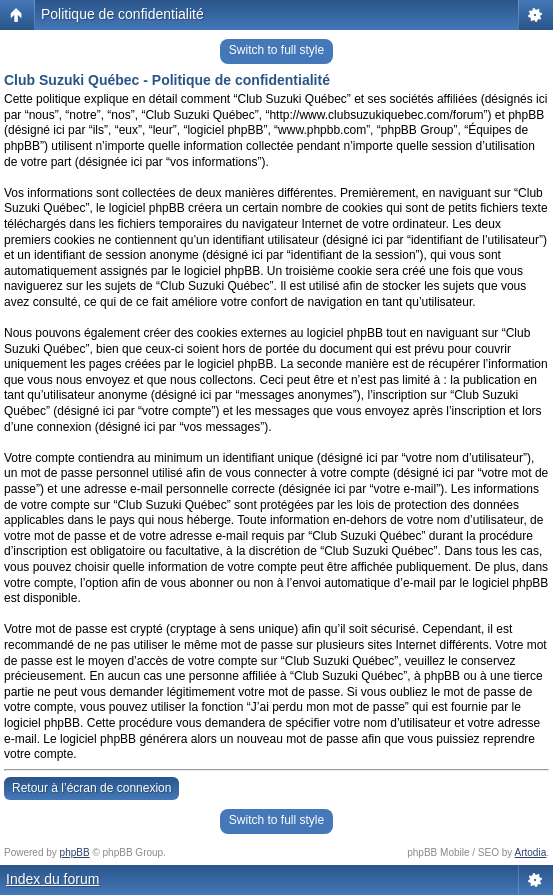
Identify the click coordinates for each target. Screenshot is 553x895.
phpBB (75, 852)
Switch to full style (276, 50)
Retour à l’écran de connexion (91, 788)
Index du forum (52, 879)
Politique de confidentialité (122, 14)
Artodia (531, 852)
